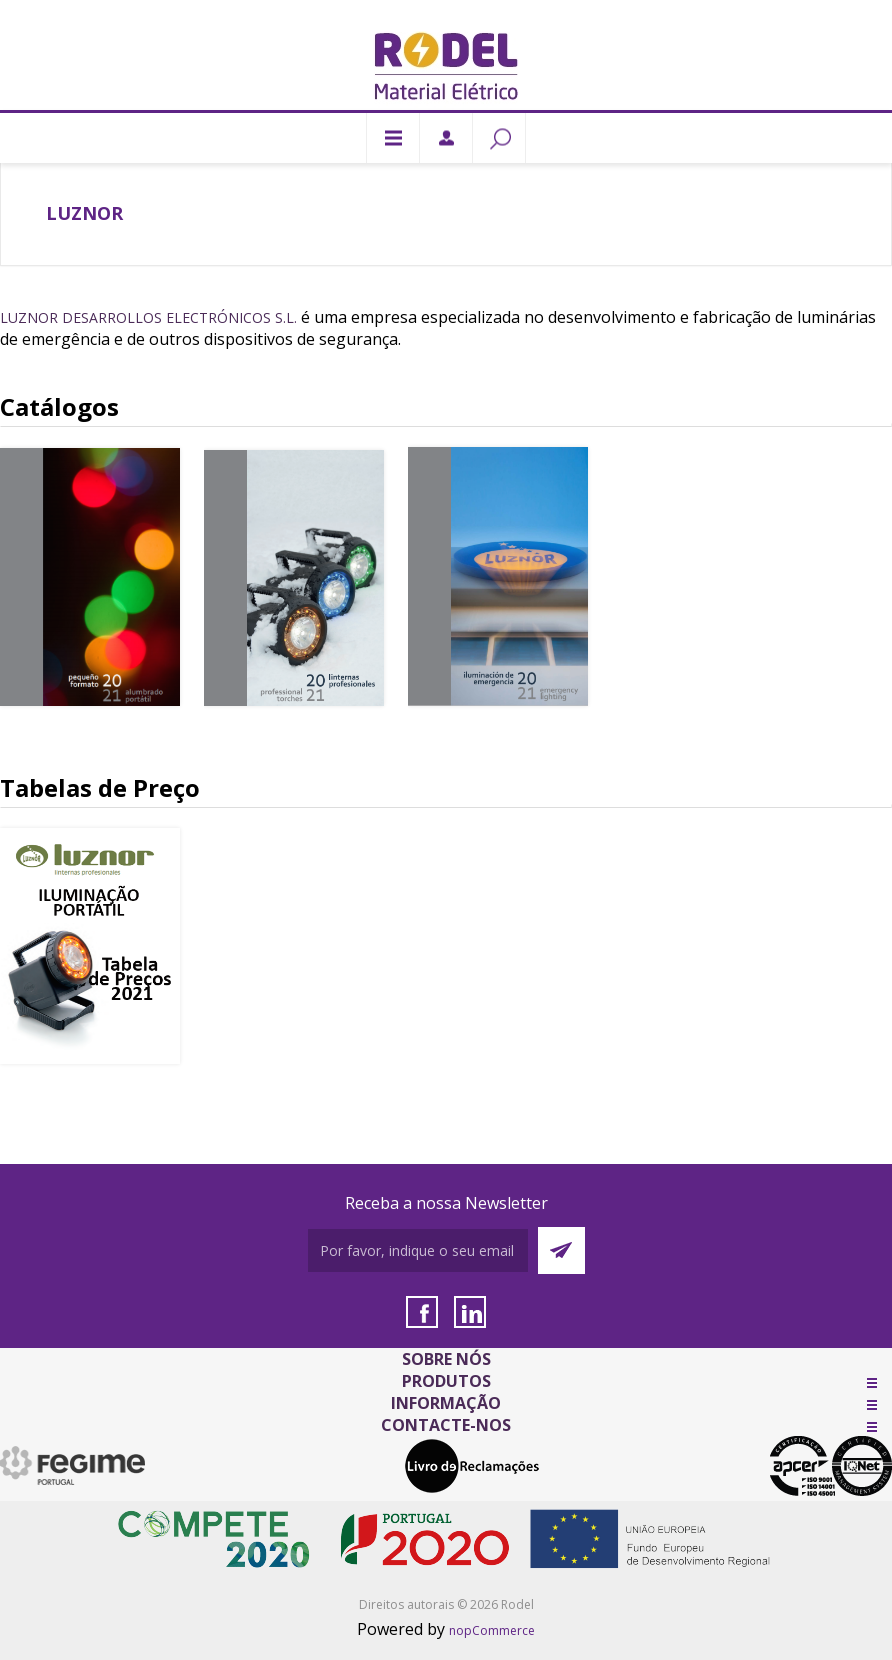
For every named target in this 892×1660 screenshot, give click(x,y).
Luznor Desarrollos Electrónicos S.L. (148, 317)
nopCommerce (492, 1630)
